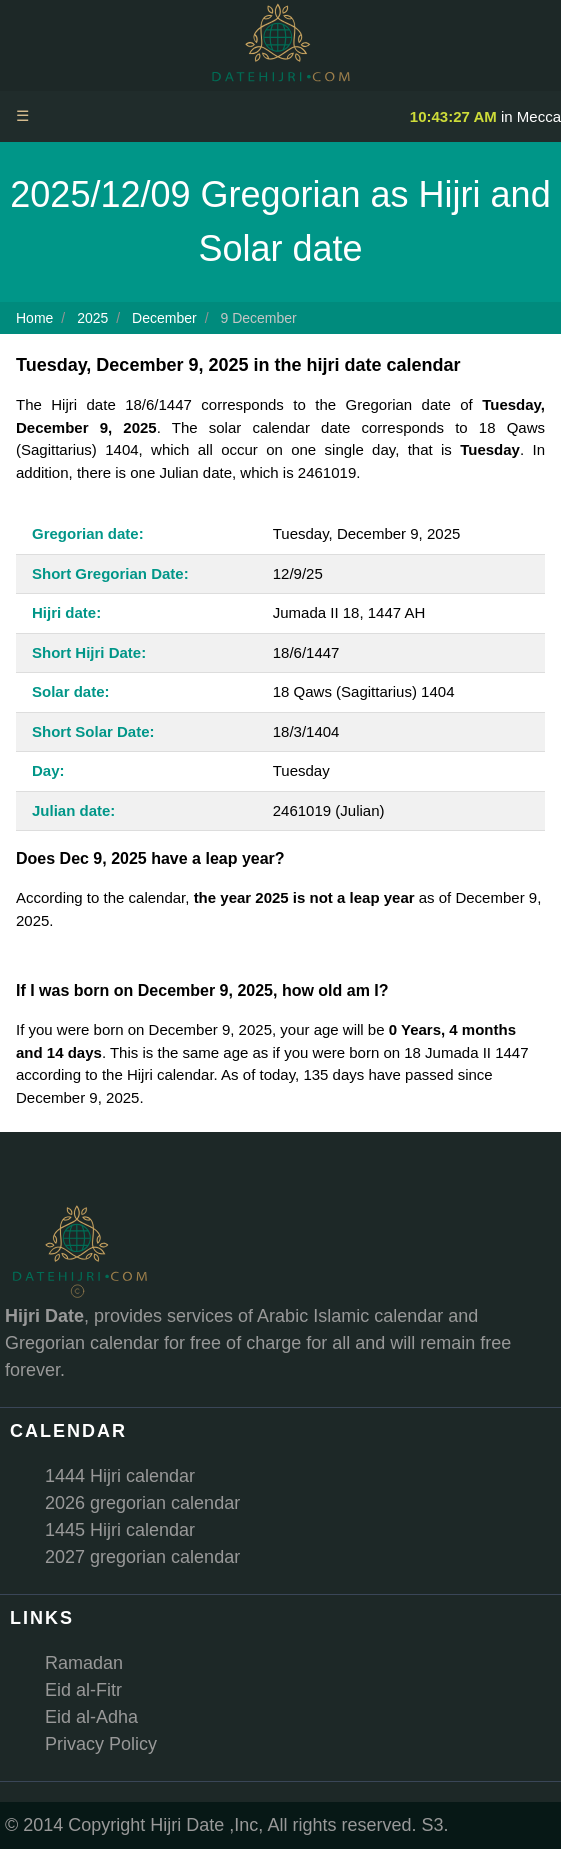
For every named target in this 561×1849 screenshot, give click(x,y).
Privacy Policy (101, 1744)
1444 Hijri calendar (120, 1476)
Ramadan (84, 1663)
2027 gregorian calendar (142, 1557)
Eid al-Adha (91, 1717)
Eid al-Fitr (83, 1690)
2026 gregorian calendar (142, 1503)
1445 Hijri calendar (120, 1530)
